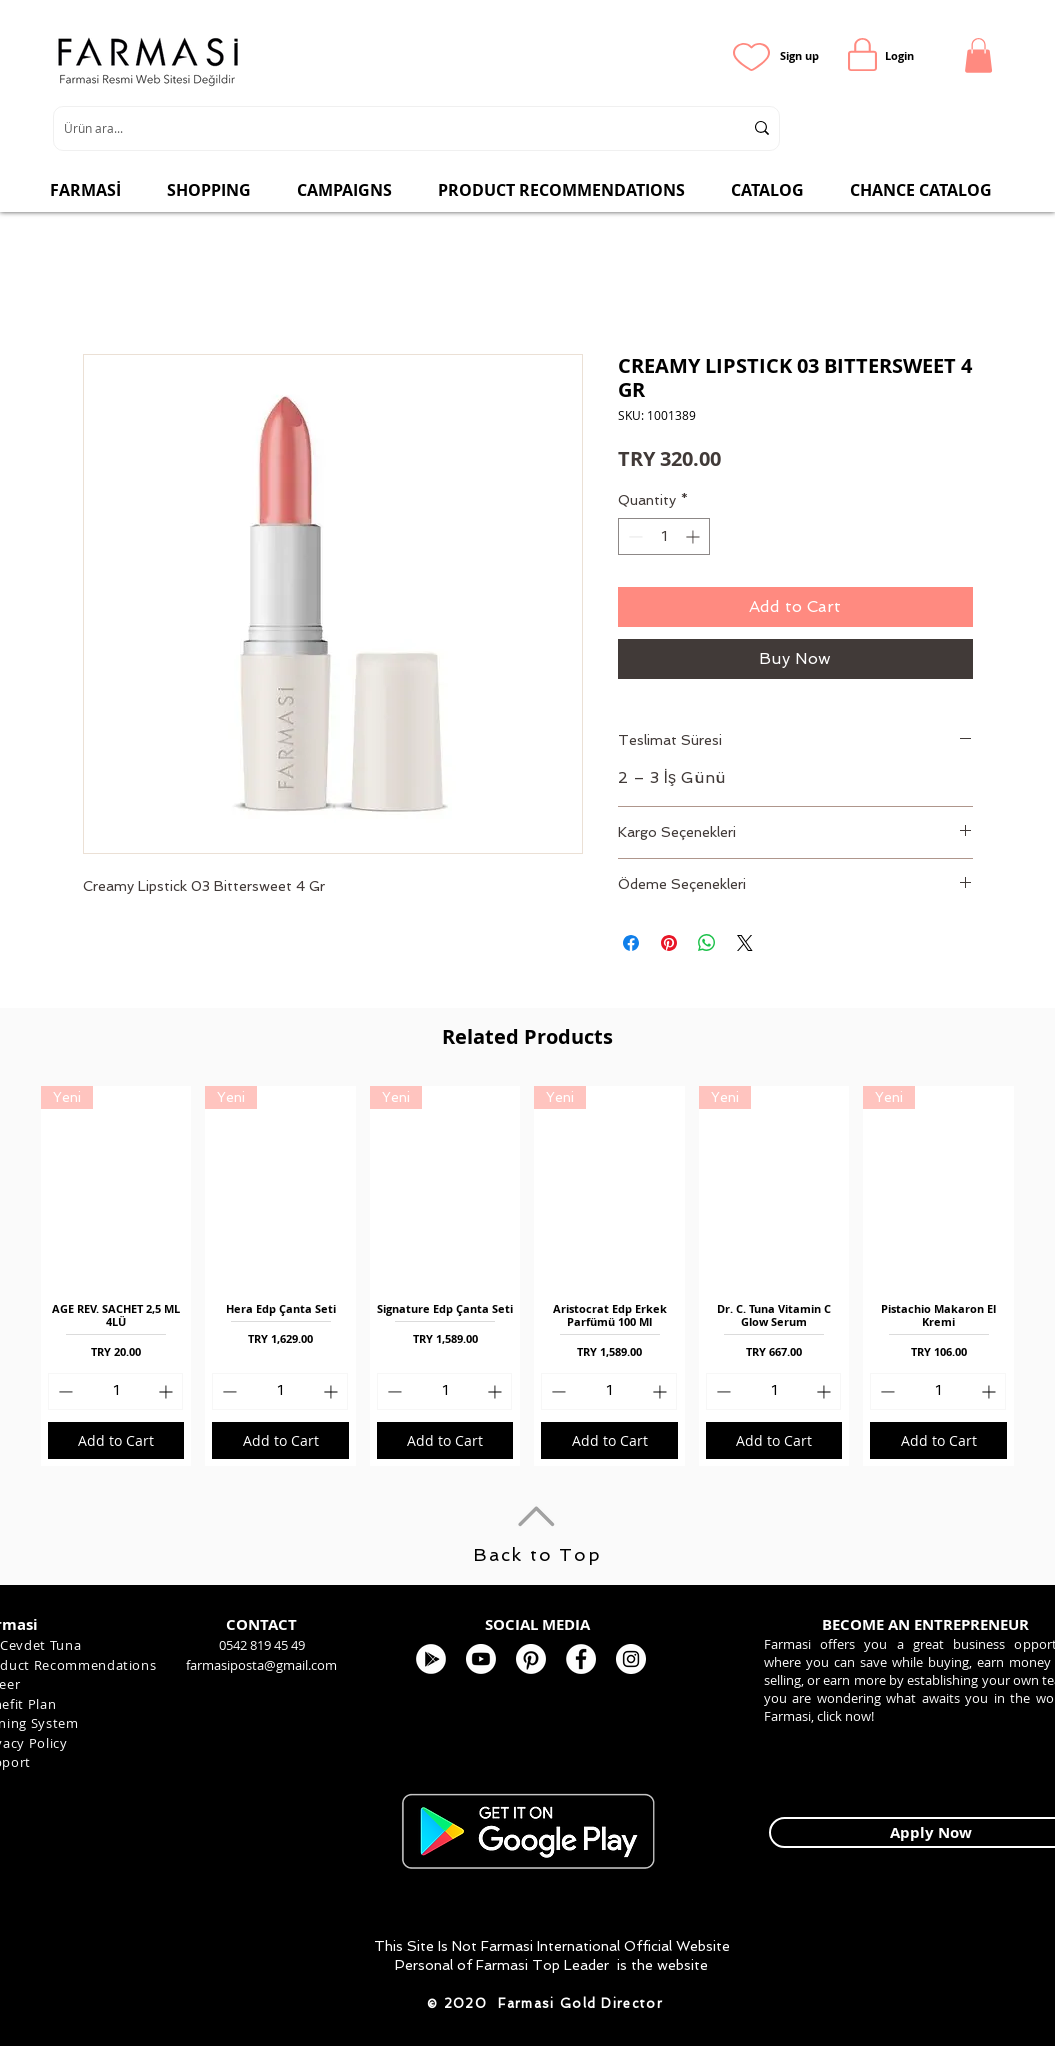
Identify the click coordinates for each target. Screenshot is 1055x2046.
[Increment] (694, 536)
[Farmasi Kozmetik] (631, 1659)
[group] (527, 1276)
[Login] (899, 55)
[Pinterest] (531, 1659)
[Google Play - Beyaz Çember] (431, 1659)
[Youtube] (481, 1659)
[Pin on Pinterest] (669, 943)
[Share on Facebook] (631, 943)
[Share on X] (745, 943)
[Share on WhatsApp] (707, 943)
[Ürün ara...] (388, 128)
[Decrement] (633, 536)
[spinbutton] (664, 536)
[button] (978, 55)
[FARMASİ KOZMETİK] (581, 1659)
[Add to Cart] (116, 1440)
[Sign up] (799, 55)
